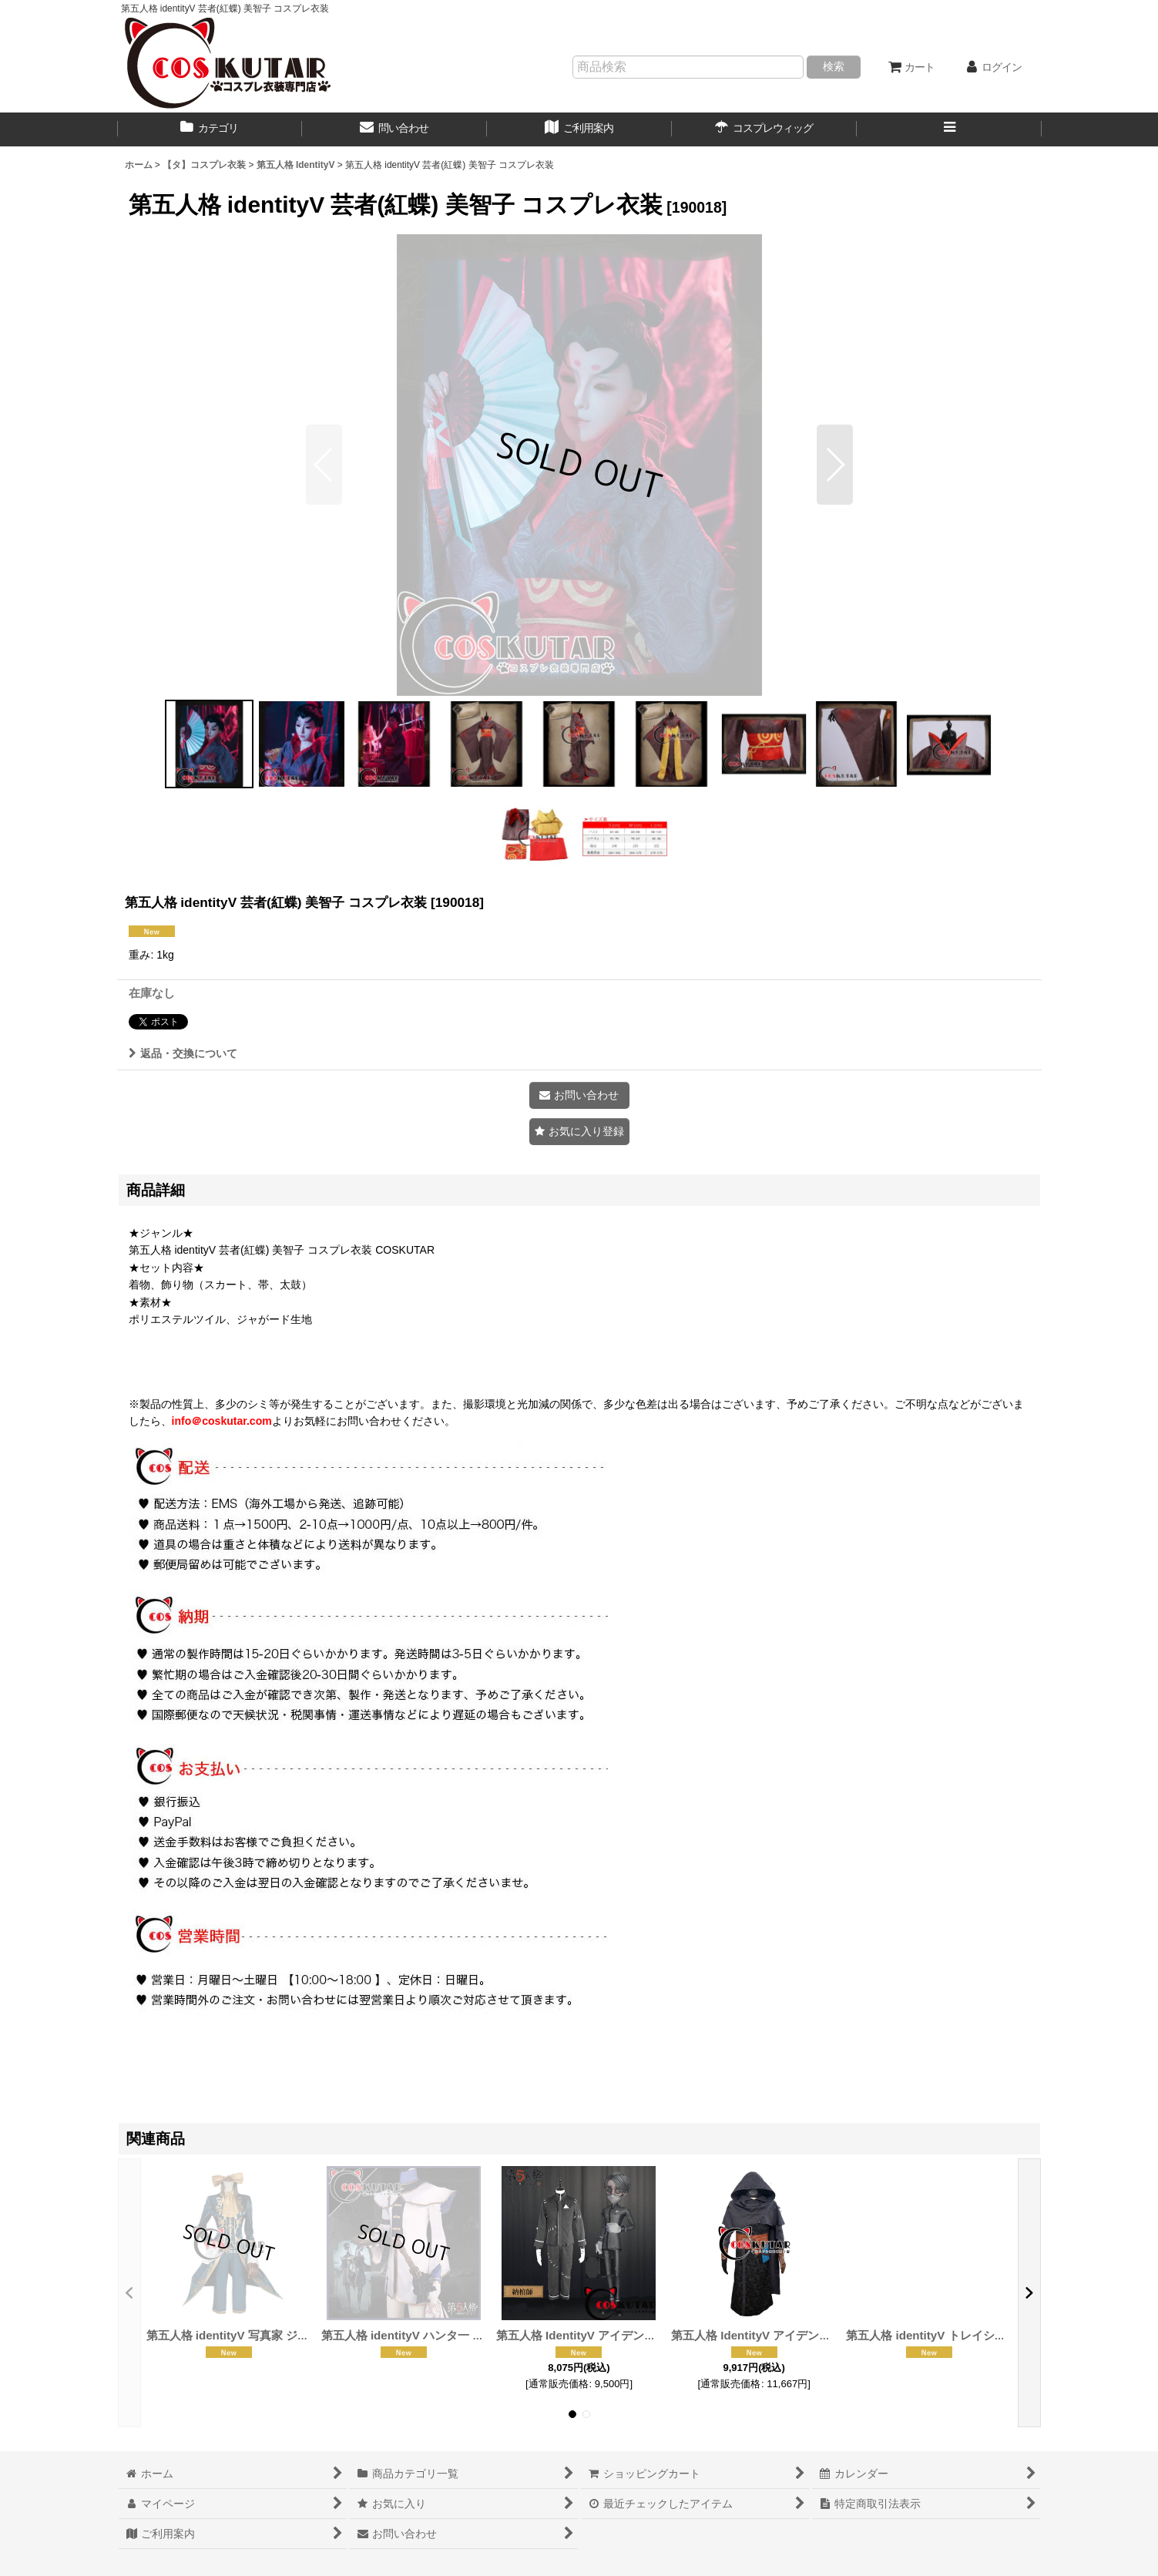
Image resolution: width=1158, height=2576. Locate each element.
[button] (949, 129)
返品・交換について (183, 1053)
